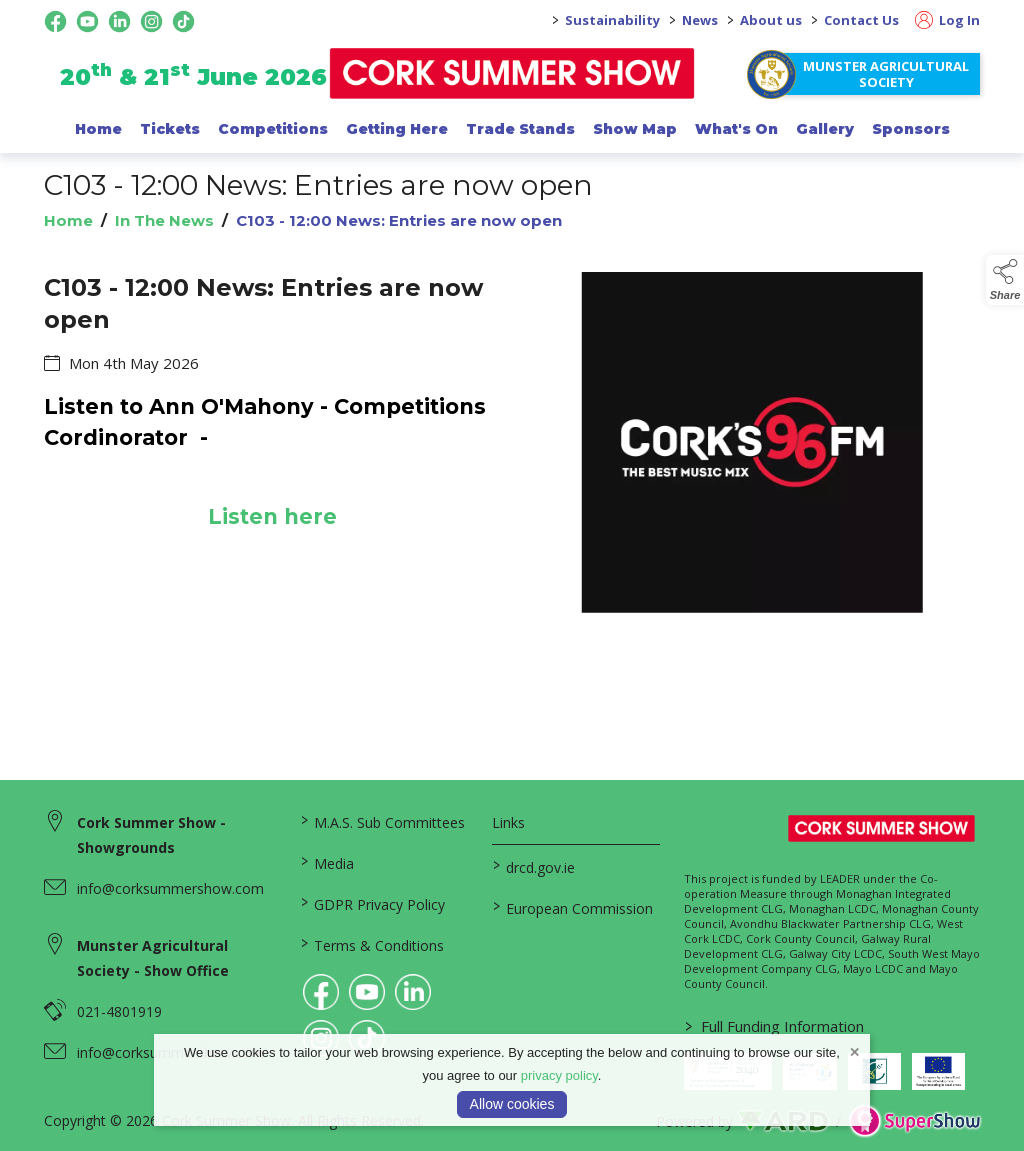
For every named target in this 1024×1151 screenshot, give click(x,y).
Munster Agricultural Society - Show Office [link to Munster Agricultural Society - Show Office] (153, 958)
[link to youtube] (367, 992)
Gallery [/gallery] (825, 129)
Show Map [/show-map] (635, 129)
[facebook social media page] (55, 21)
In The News (164, 220)
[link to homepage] (512, 73)
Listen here (271, 516)
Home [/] (98, 129)
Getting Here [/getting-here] (397, 129)
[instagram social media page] (151, 21)
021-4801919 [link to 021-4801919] (119, 1011)
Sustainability (612, 20)
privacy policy (559, 1075)
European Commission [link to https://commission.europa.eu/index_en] (573, 907)
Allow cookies (512, 1104)
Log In (947, 20)
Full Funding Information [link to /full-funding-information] (774, 1026)
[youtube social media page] (87, 21)
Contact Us (861, 20)
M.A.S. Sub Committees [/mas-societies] (383, 821)
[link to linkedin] (413, 992)
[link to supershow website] (914, 1121)
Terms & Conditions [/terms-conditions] (372, 944)
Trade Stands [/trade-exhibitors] (520, 129)
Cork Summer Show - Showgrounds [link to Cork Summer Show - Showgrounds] (151, 835)
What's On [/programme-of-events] (736, 129)
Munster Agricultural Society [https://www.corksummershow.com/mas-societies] (886, 74)
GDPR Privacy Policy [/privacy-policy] (373, 903)
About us (771, 20)
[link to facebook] (321, 992)
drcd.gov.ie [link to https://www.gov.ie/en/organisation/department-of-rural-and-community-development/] (534, 866)
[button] (1005, 280)
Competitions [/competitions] (273, 129)
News (700, 20)
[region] (512, 454)
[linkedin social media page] (119, 21)
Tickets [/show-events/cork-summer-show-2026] (170, 129)
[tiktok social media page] (183, 21)
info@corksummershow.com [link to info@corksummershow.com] (170, 888)
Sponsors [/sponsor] (911, 129)
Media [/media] (327, 862)
